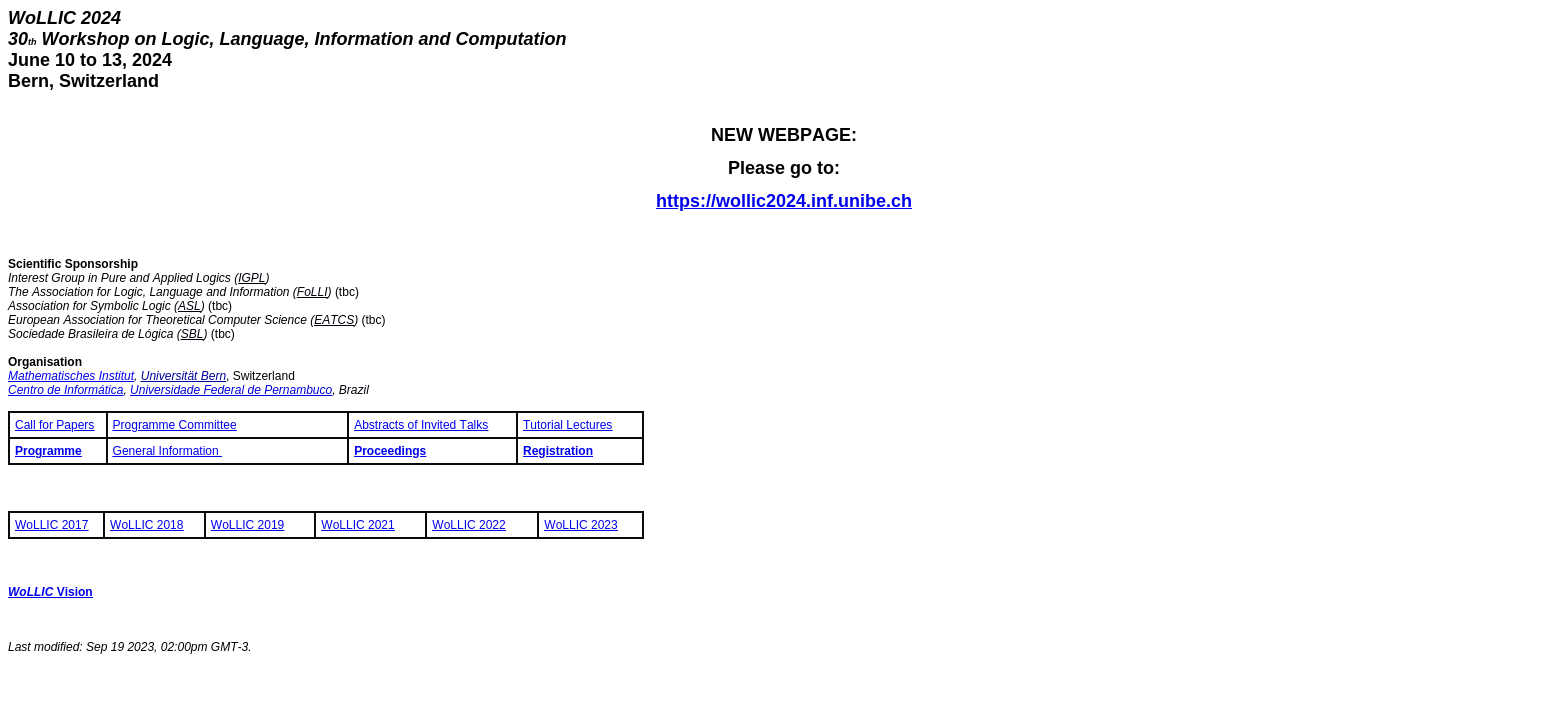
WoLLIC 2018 (146, 525)
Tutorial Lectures (567, 425)
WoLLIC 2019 (247, 525)
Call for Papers (54, 425)
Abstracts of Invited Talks (421, 425)
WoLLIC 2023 (580, 525)
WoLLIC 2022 (468, 525)
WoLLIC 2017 (51, 525)
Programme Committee (175, 425)
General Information (167, 451)
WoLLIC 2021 (357, 525)
